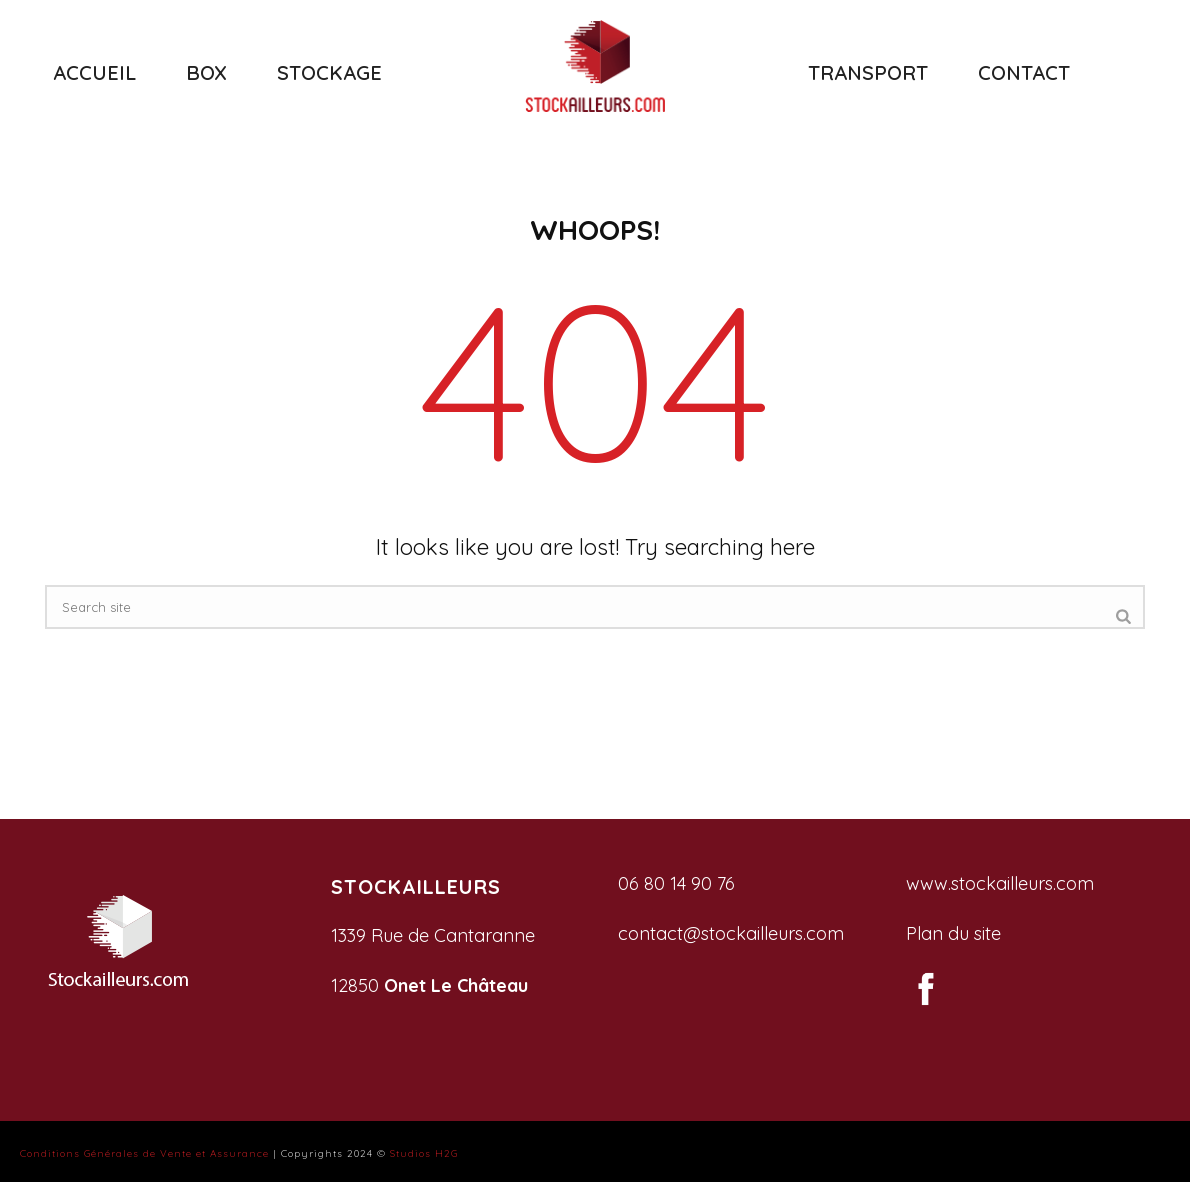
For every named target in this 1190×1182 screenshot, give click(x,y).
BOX (206, 72)
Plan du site (953, 933)
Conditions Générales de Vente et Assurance (144, 1153)
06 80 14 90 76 (676, 883)
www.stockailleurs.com (1000, 883)
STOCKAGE (329, 72)
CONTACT (1024, 72)
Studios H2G (424, 1153)
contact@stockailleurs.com (731, 933)
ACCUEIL (94, 72)
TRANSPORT (868, 72)
